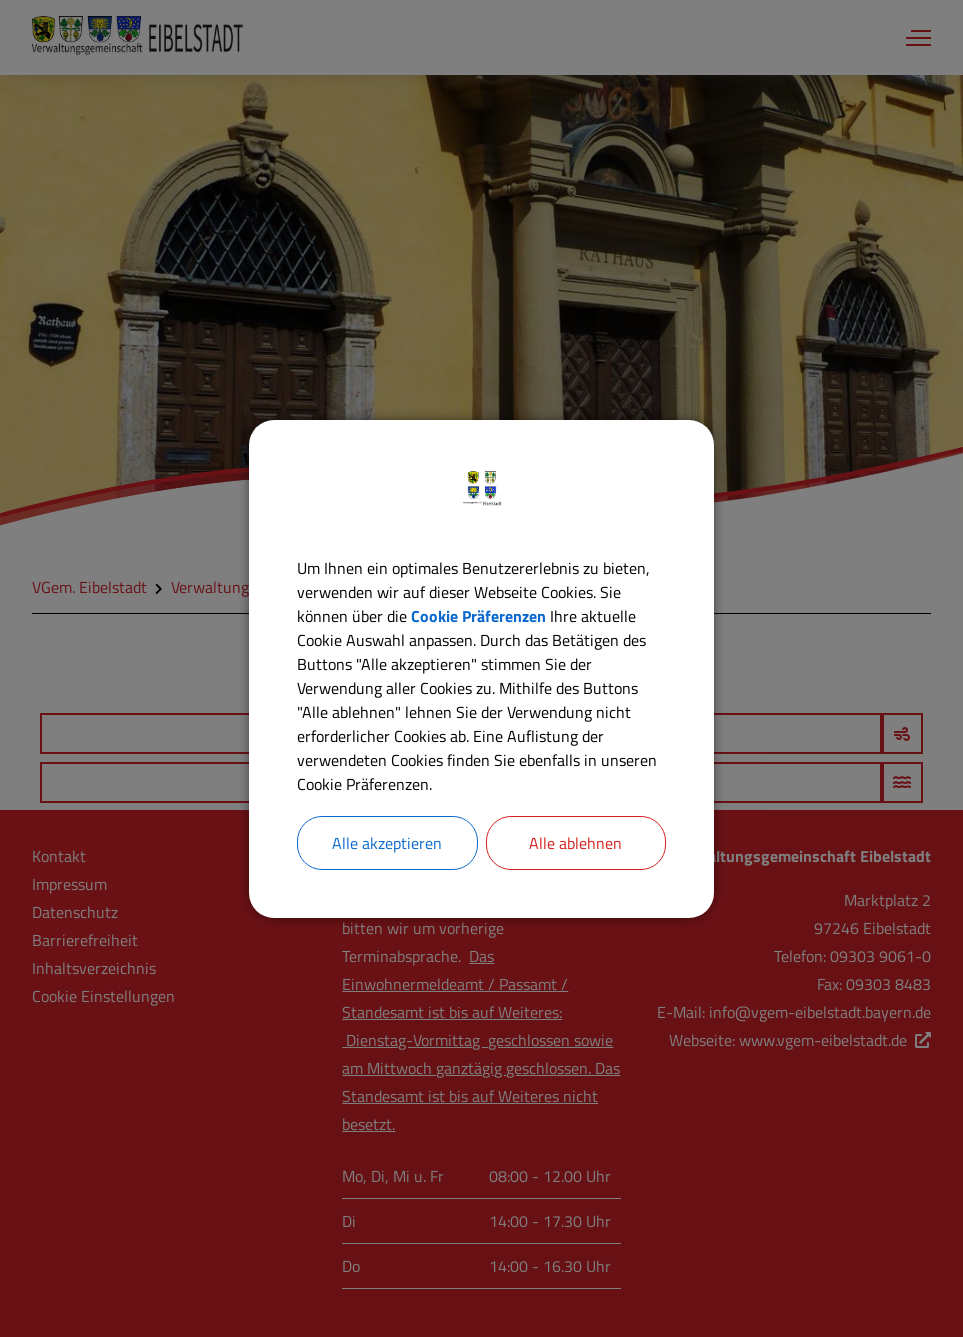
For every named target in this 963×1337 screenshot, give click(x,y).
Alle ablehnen (575, 843)
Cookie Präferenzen (478, 616)
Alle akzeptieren (387, 843)
